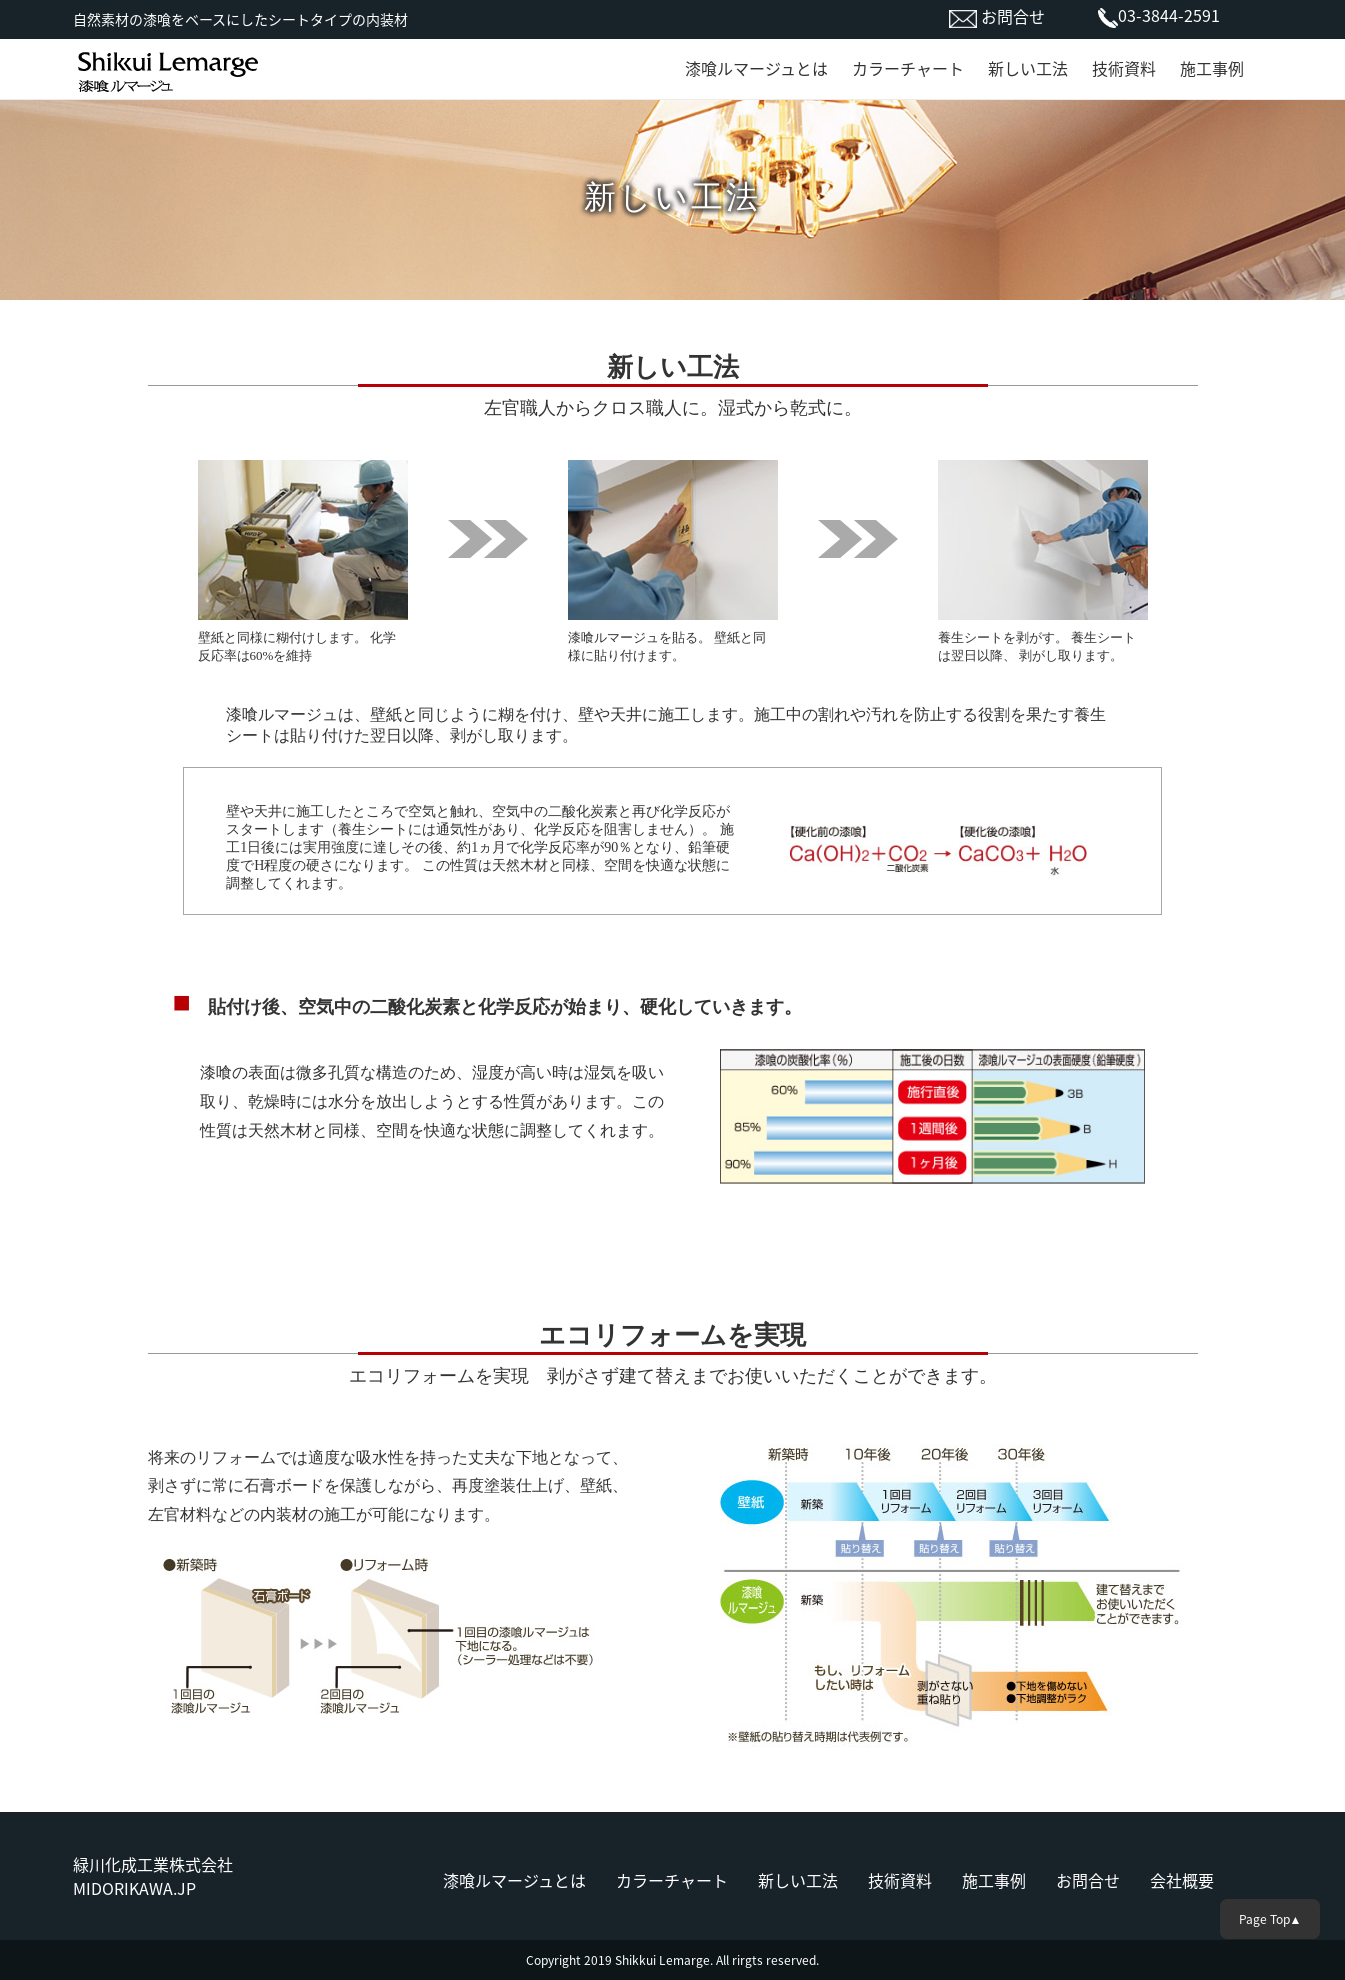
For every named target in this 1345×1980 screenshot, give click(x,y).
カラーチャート (908, 68)
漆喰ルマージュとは (756, 68)
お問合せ (1011, 16)
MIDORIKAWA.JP (134, 1888)
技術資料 (1124, 68)
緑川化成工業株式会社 (153, 1864)
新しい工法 (1028, 68)
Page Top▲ (1270, 1919)
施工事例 (1212, 68)
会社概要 (1182, 1880)
